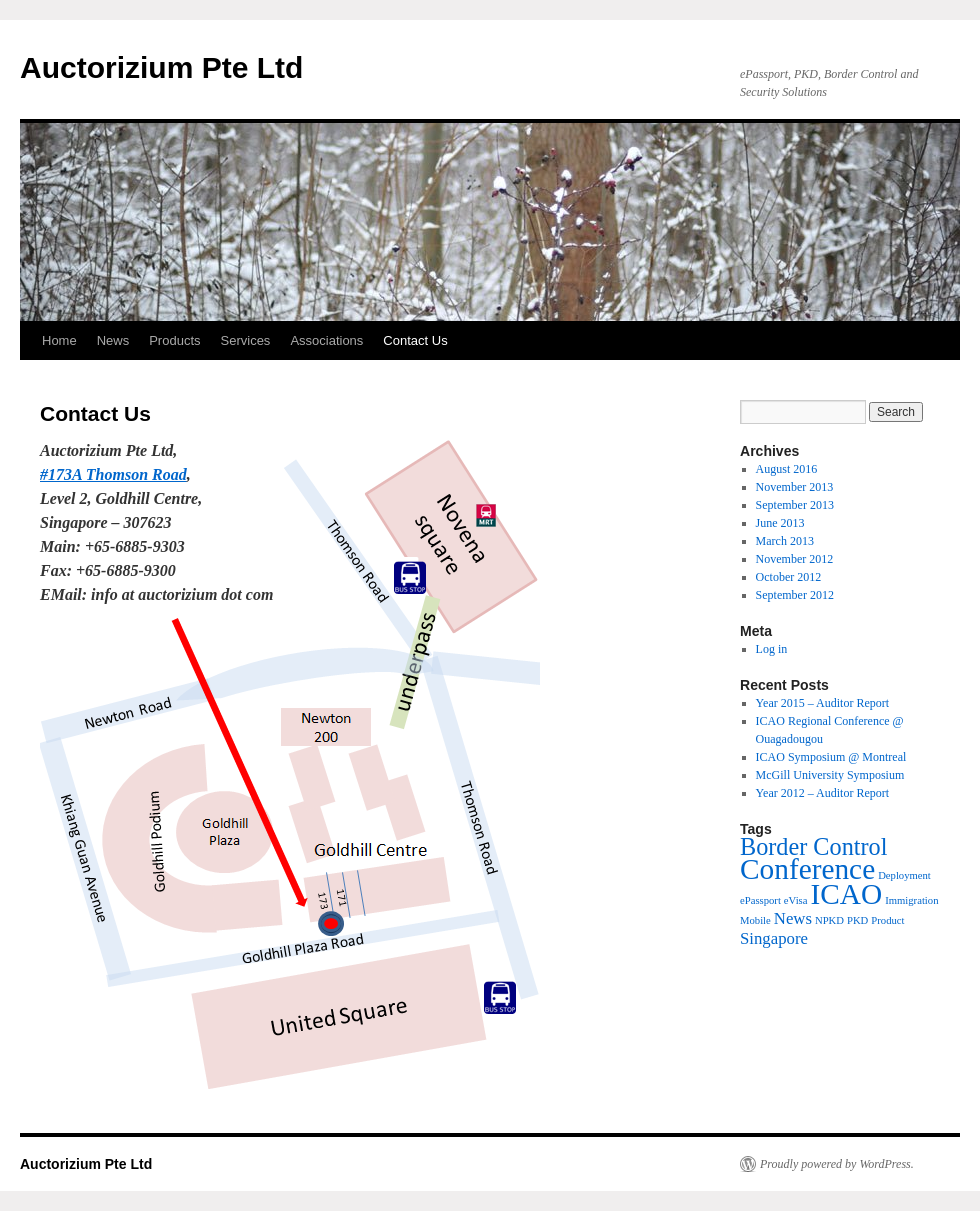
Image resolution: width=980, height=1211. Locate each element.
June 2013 (780, 523)
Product (887, 920)
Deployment (904, 875)
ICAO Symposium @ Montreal (831, 757)
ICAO (846, 894)
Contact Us (415, 340)
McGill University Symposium (830, 775)
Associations (326, 340)
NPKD (829, 920)
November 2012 (795, 559)
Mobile (755, 920)
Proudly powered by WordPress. (837, 1164)
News (113, 340)
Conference (807, 869)
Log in (772, 649)
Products (174, 340)
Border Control (813, 846)
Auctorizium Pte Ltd (161, 67)
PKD (857, 920)
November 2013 (795, 487)
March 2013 (785, 541)
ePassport (760, 900)
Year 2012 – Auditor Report (822, 793)
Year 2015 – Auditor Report (822, 703)
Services (246, 340)
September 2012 (795, 595)
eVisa (796, 900)
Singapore (774, 938)
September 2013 (795, 505)
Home (59, 340)
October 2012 (789, 577)
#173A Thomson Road (113, 474)
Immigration (911, 900)
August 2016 (787, 469)
